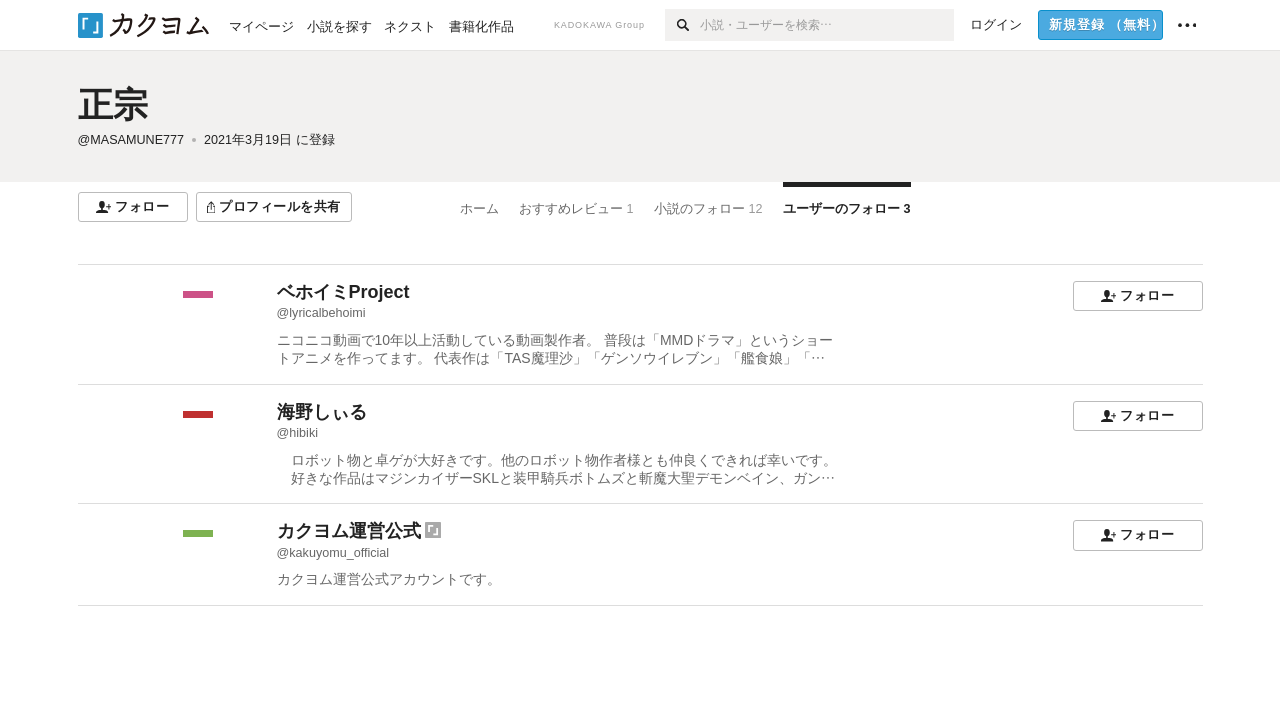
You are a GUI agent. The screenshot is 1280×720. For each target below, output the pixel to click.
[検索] (682, 25)
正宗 (113, 104)
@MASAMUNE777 (131, 140)
